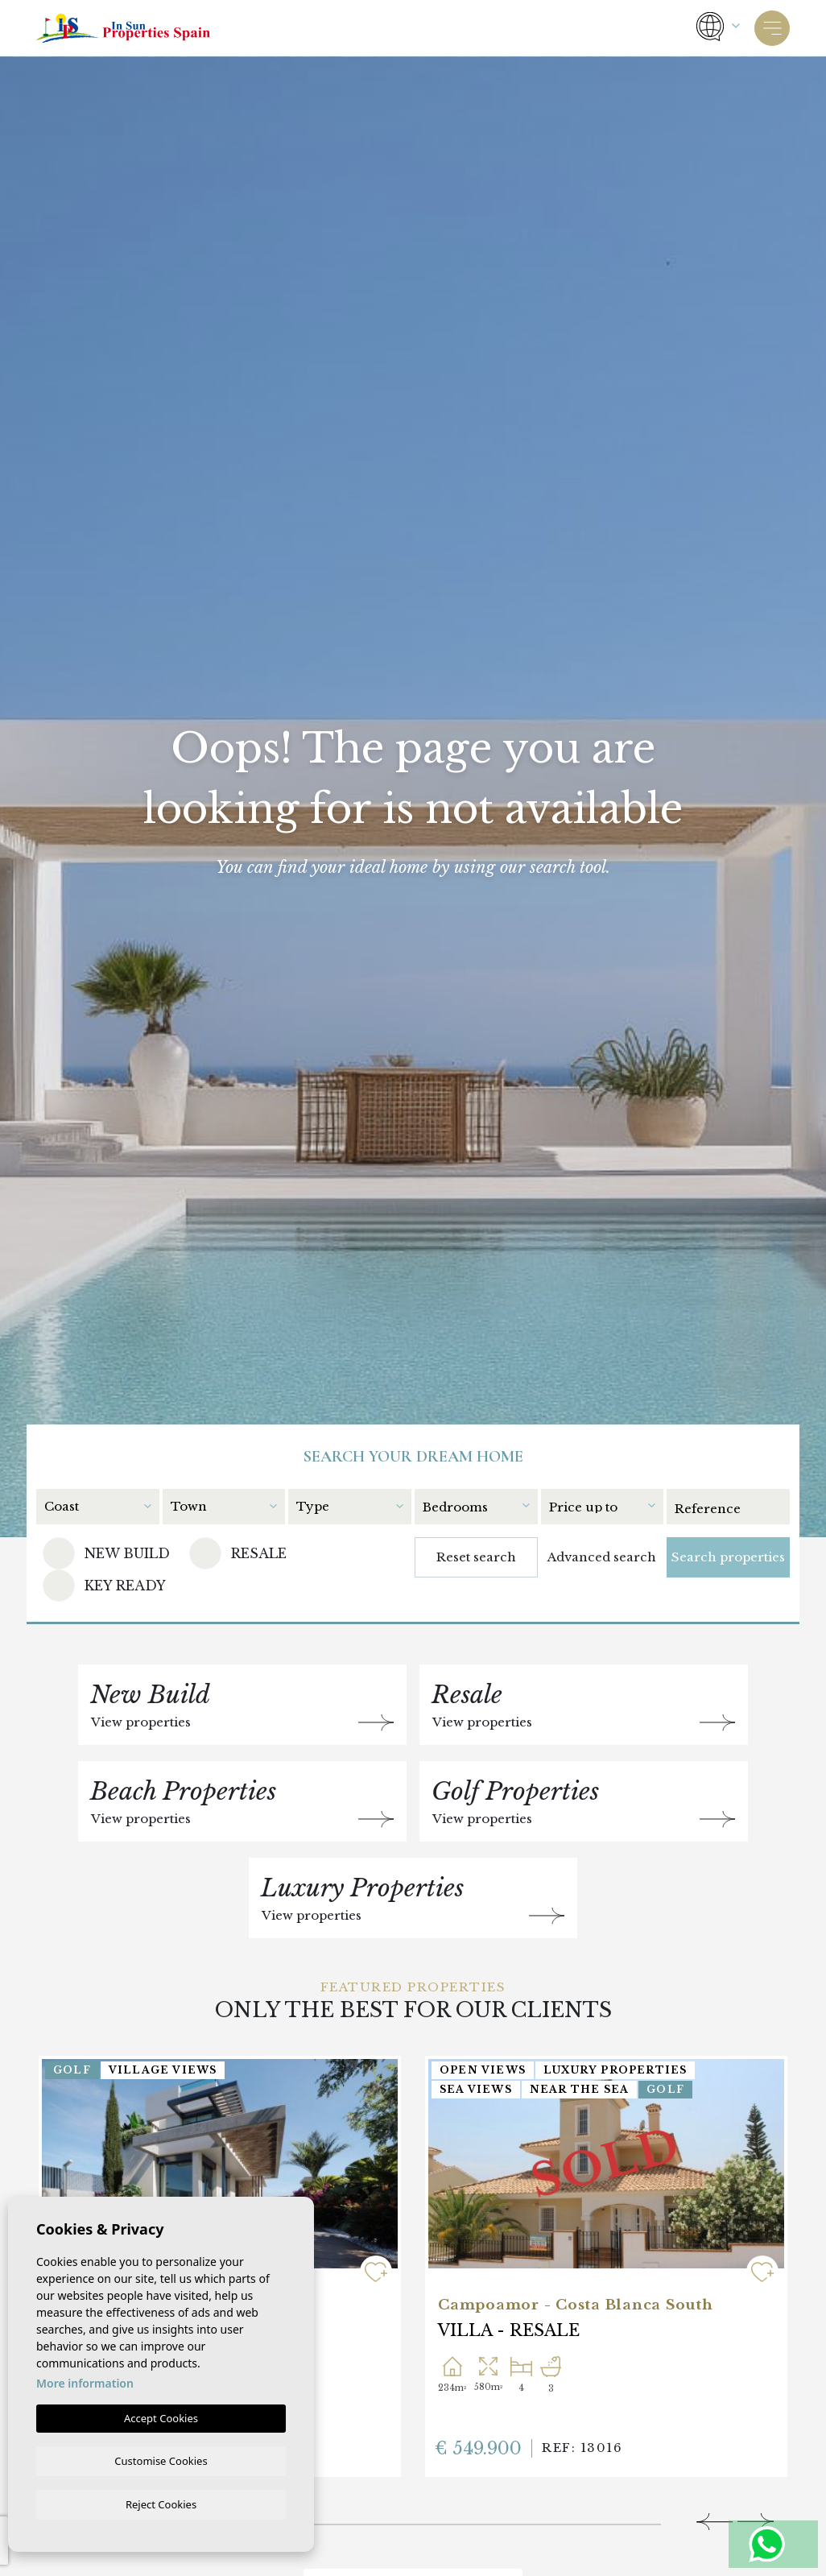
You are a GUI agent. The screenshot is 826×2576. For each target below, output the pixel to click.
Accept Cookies (161, 2416)
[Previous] (714, 2521)
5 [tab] (598, 2519)
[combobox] (101, 1505)
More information (85, 2381)
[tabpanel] (606, 2266)
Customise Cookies (160, 2459)
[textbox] (97, 1506)
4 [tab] (473, 2519)
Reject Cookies (161, 2503)
